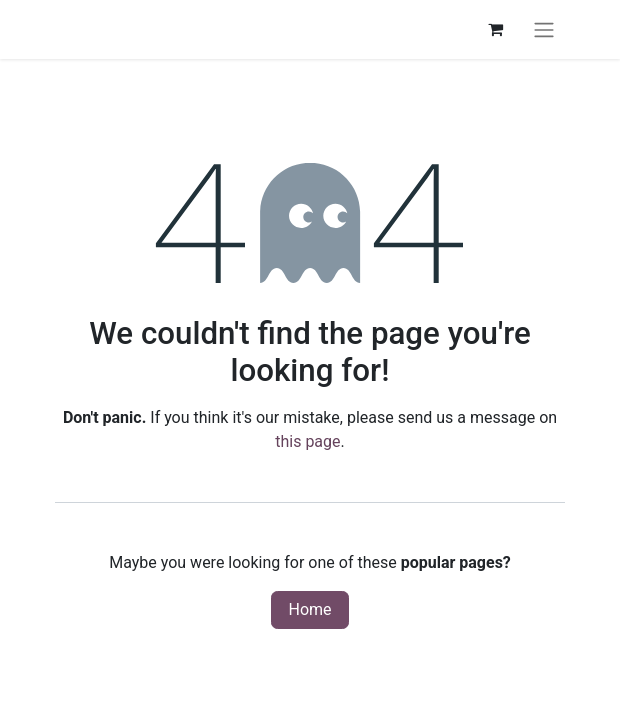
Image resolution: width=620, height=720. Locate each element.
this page (307, 441)
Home (309, 609)
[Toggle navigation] (544, 29)
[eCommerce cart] (495, 29)
